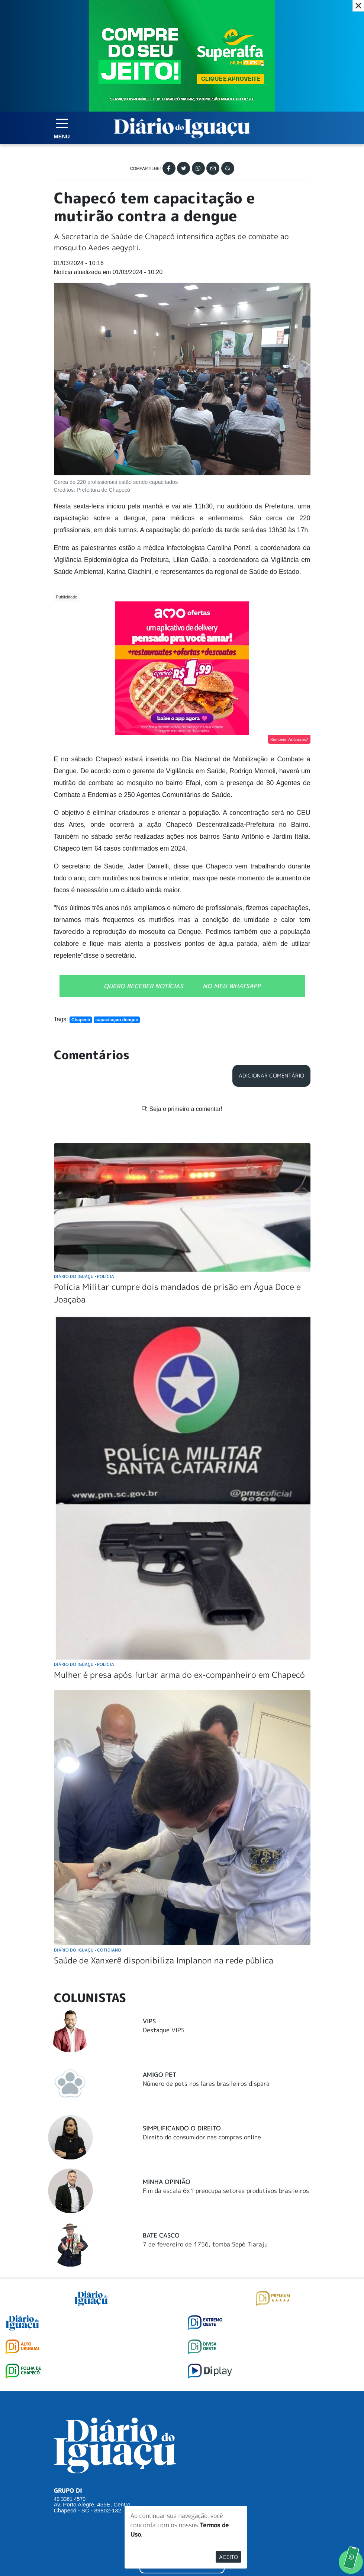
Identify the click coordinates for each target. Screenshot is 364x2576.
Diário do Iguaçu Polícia (84, 1163)
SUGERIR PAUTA (182, 2421)
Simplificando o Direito (182, 2015)
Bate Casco (161, 2123)
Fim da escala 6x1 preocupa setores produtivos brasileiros (226, 2078)
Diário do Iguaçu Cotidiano (88, 1837)
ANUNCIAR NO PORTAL (182, 2451)
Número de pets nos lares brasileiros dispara (206, 1971)
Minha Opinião (166, 2069)
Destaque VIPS (163, 1917)
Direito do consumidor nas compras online (202, 2024)
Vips (149, 1908)
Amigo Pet (159, 1962)
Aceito (228, 2556)
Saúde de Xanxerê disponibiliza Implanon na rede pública (163, 1847)
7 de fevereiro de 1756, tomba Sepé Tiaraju (205, 2131)
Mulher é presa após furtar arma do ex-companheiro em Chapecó (179, 1562)
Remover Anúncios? (289, 739)
